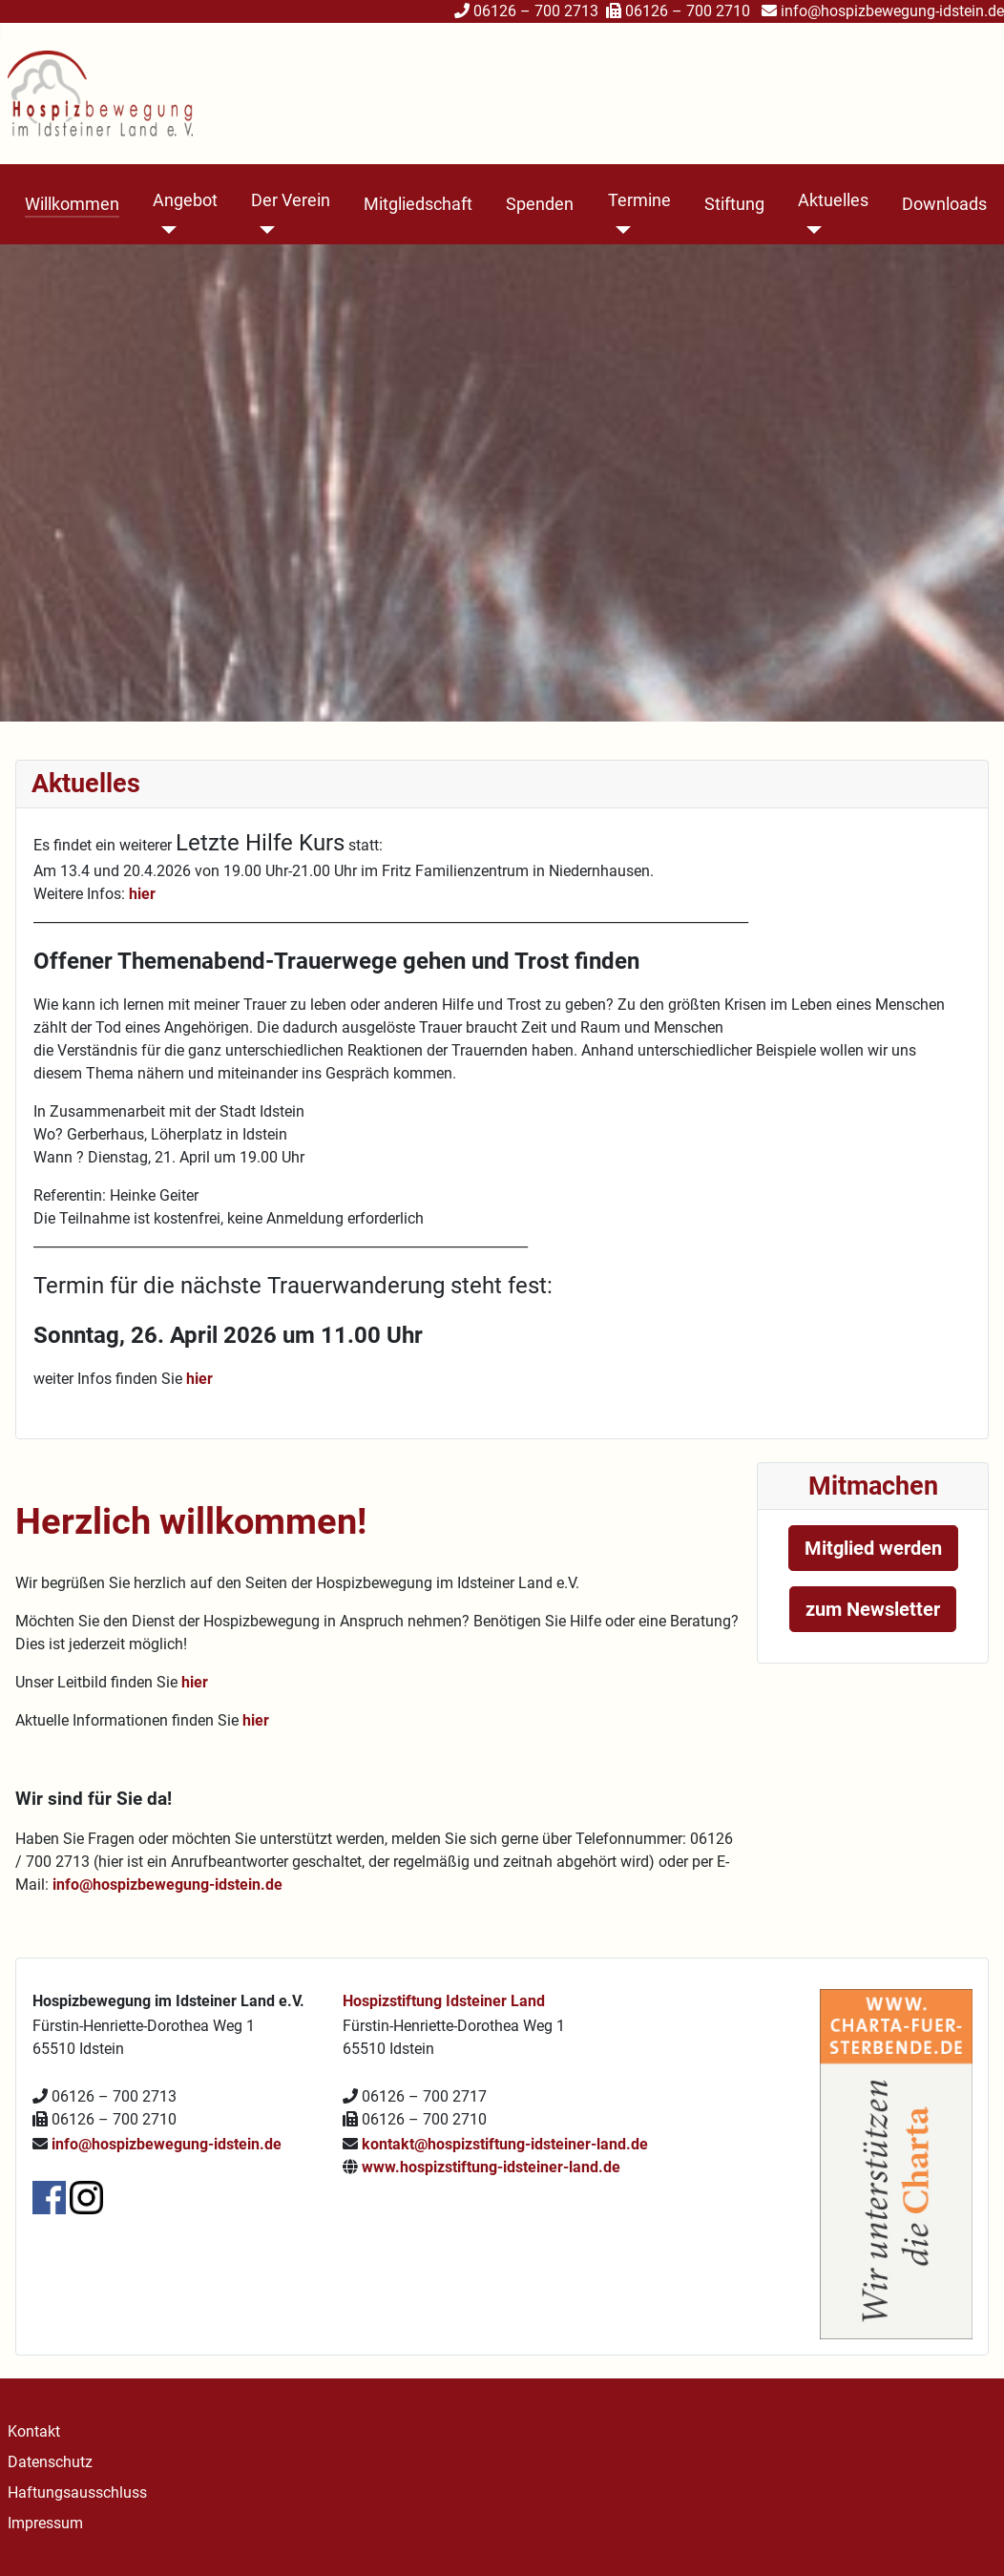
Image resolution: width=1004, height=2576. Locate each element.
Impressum (45, 2523)
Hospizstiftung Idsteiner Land (444, 2001)
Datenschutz (50, 2462)
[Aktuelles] (810, 230)
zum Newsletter (872, 1609)
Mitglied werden (873, 1548)
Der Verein (290, 200)
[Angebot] (165, 230)
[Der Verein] (263, 230)
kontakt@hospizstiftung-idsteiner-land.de (505, 2144)
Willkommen (72, 204)
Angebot (185, 200)
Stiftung (734, 204)
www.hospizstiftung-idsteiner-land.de (491, 2167)
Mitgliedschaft (418, 204)
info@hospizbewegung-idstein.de (892, 11)
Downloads (944, 204)
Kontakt (34, 2431)
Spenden (540, 204)
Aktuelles (833, 200)
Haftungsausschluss (77, 2492)
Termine (639, 200)
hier (144, 894)
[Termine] (620, 230)
